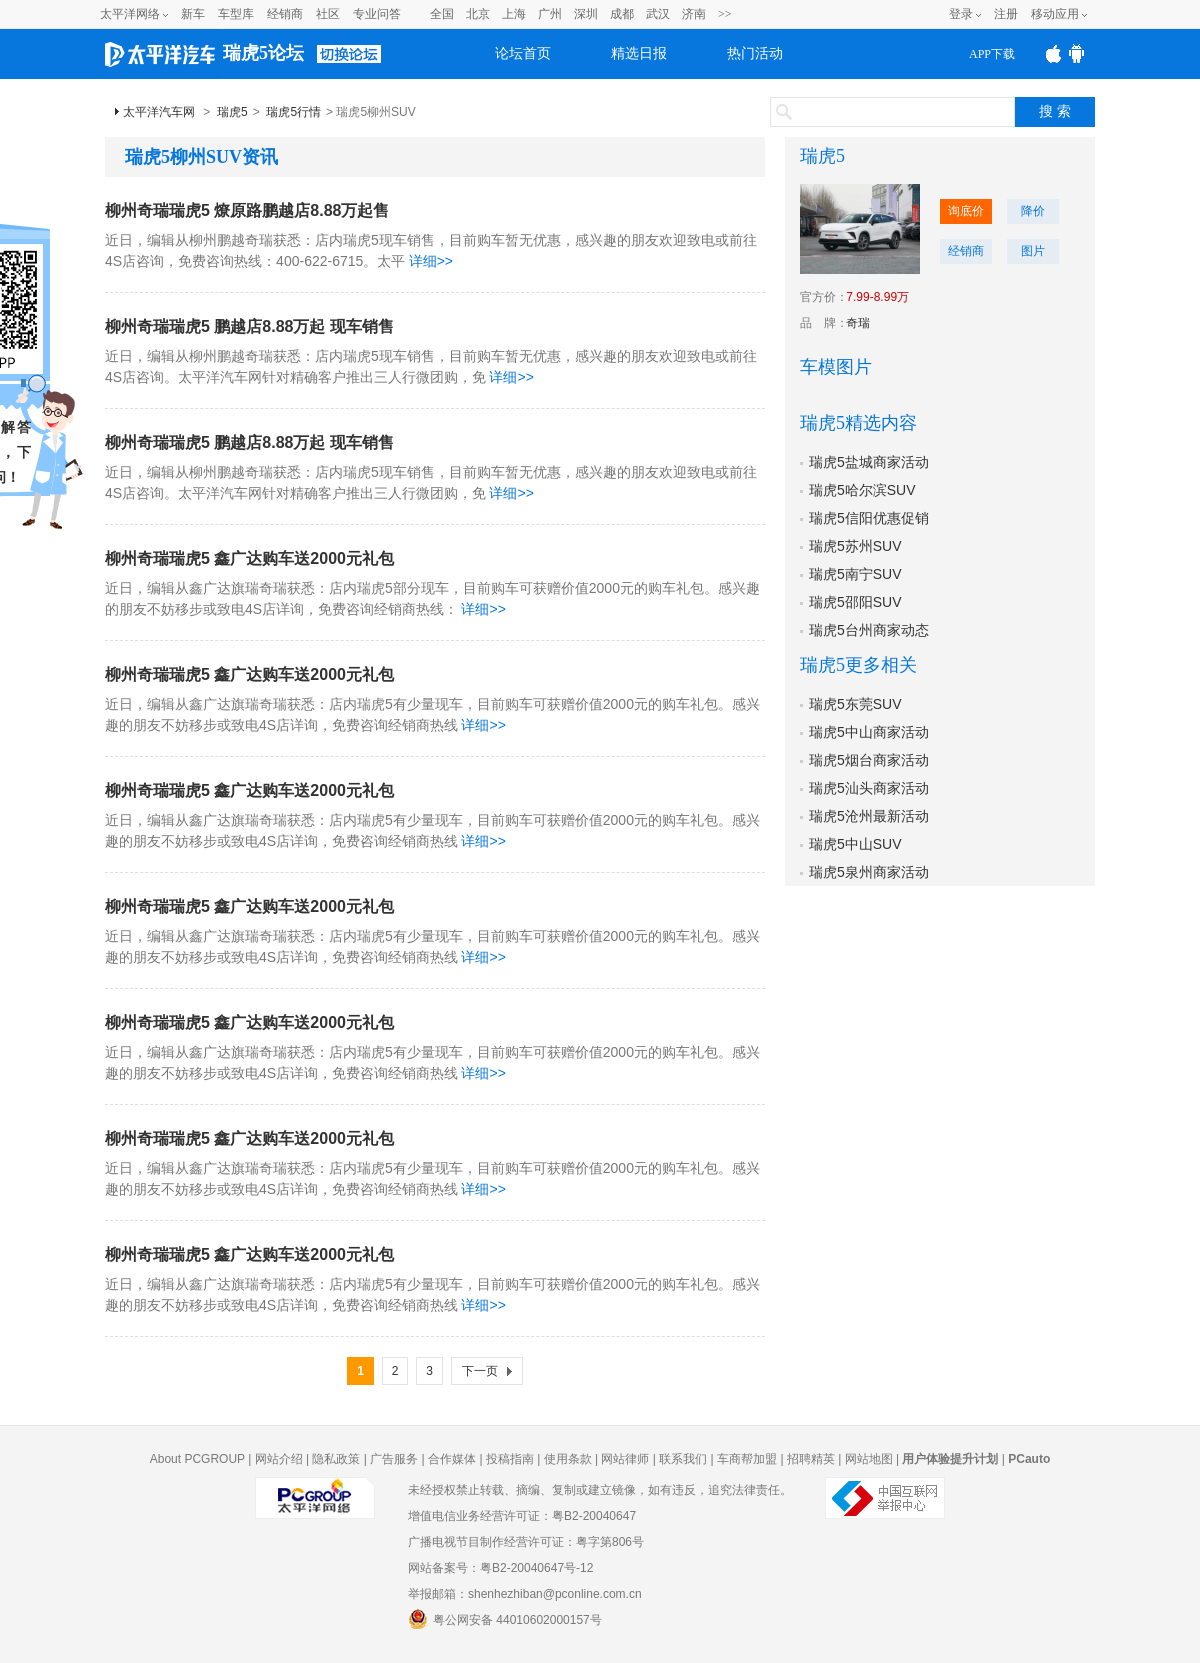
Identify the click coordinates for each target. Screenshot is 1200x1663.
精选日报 (639, 53)
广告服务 (394, 1459)
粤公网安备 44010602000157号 (505, 1619)
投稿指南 (510, 1459)
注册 (1006, 14)
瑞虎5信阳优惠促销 (869, 518)
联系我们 (683, 1459)
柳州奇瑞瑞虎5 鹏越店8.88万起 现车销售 (249, 326)
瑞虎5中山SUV (855, 844)
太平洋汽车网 (159, 112)
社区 (328, 14)
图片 (1033, 251)
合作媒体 (452, 1459)
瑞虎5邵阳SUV (855, 602)
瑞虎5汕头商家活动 (869, 788)
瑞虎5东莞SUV (855, 704)
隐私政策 (336, 1459)
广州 (550, 14)
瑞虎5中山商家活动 (869, 732)
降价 (1033, 211)
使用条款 (568, 1459)
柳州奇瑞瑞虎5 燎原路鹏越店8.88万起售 (247, 210)
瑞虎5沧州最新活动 (869, 816)
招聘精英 (811, 1459)
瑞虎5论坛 (263, 53)
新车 (193, 14)
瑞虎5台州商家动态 (869, 630)
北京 (478, 14)
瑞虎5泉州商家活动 (869, 872)
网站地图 (869, 1459)
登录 (961, 14)
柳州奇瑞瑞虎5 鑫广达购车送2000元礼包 (249, 558)
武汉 (658, 14)
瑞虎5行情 (293, 112)
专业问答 (377, 14)
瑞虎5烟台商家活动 (869, 760)
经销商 (285, 14)
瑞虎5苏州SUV (855, 546)
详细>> (431, 261)
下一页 (480, 1371)
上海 (514, 14)
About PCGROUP (197, 1459)
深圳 (586, 14)
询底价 (966, 211)
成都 (622, 14)
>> (725, 14)
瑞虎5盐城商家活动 (869, 462)
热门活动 (755, 53)
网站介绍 (279, 1459)
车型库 (236, 14)
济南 (694, 14)
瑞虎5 (232, 112)
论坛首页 (523, 53)
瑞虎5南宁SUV (855, 574)
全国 (442, 14)
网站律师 (625, 1459)
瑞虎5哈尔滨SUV (862, 490)
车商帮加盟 (747, 1459)
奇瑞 (858, 323)
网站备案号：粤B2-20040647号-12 (500, 1568)
